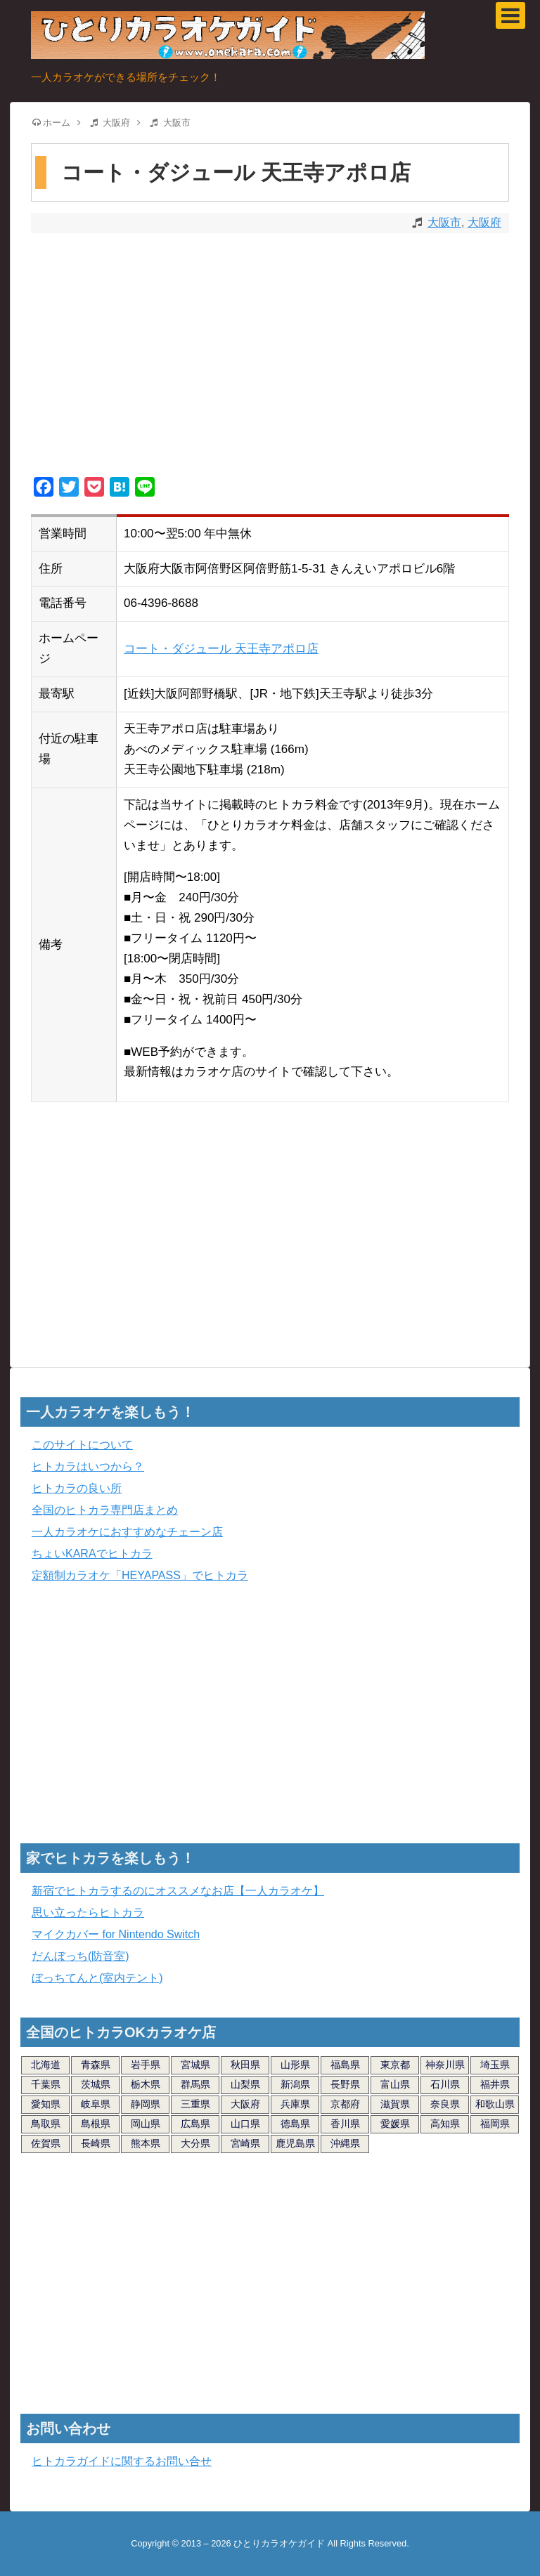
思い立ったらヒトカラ (88, 1912)
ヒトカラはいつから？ (88, 1466)
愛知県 (45, 2104)
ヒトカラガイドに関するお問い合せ (122, 2461)
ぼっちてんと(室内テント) (97, 1978)
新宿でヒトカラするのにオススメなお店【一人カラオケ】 (178, 1891)
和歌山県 (495, 2104)
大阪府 (484, 222)
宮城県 (195, 2064)
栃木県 (145, 2084)
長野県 (345, 2084)
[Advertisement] (270, 357)
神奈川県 (445, 2064)
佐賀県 (45, 2143)
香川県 (345, 2123)
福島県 (345, 2064)
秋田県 (245, 2064)
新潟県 (295, 2084)
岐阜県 (95, 2104)
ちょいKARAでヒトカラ (92, 1554)
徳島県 (295, 2123)
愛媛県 (395, 2123)
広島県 (195, 2123)
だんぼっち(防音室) (80, 1956)
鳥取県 (45, 2123)
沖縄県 (345, 2143)
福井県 (495, 2084)
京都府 (345, 2104)
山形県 (295, 2064)
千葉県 (45, 2084)
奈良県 (445, 2104)
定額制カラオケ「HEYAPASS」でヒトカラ (140, 1575)
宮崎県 (245, 2143)
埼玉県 (495, 2064)
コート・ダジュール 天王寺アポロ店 (221, 648)
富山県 (395, 2084)
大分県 (195, 2143)
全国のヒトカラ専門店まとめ (105, 1510)
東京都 (395, 2064)
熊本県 (145, 2143)
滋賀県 (395, 2104)
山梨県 (245, 2084)
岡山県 (145, 2123)
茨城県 (95, 2084)
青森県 (95, 2064)
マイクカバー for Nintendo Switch (116, 1934)
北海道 (45, 2064)
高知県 (445, 2123)
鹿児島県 (295, 2143)
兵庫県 (295, 2104)
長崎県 (95, 2143)
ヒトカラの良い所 (77, 1488)
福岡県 (495, 2123)
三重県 (195, 2104)
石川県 (445, 2084)
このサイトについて (82, 1445)
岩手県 (145, 2064)
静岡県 (145, 2104)
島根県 (95, 2123)
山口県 (245, 2123)
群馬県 (195, 2084)
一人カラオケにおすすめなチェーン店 (127, 1532)
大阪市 (444, 222)
